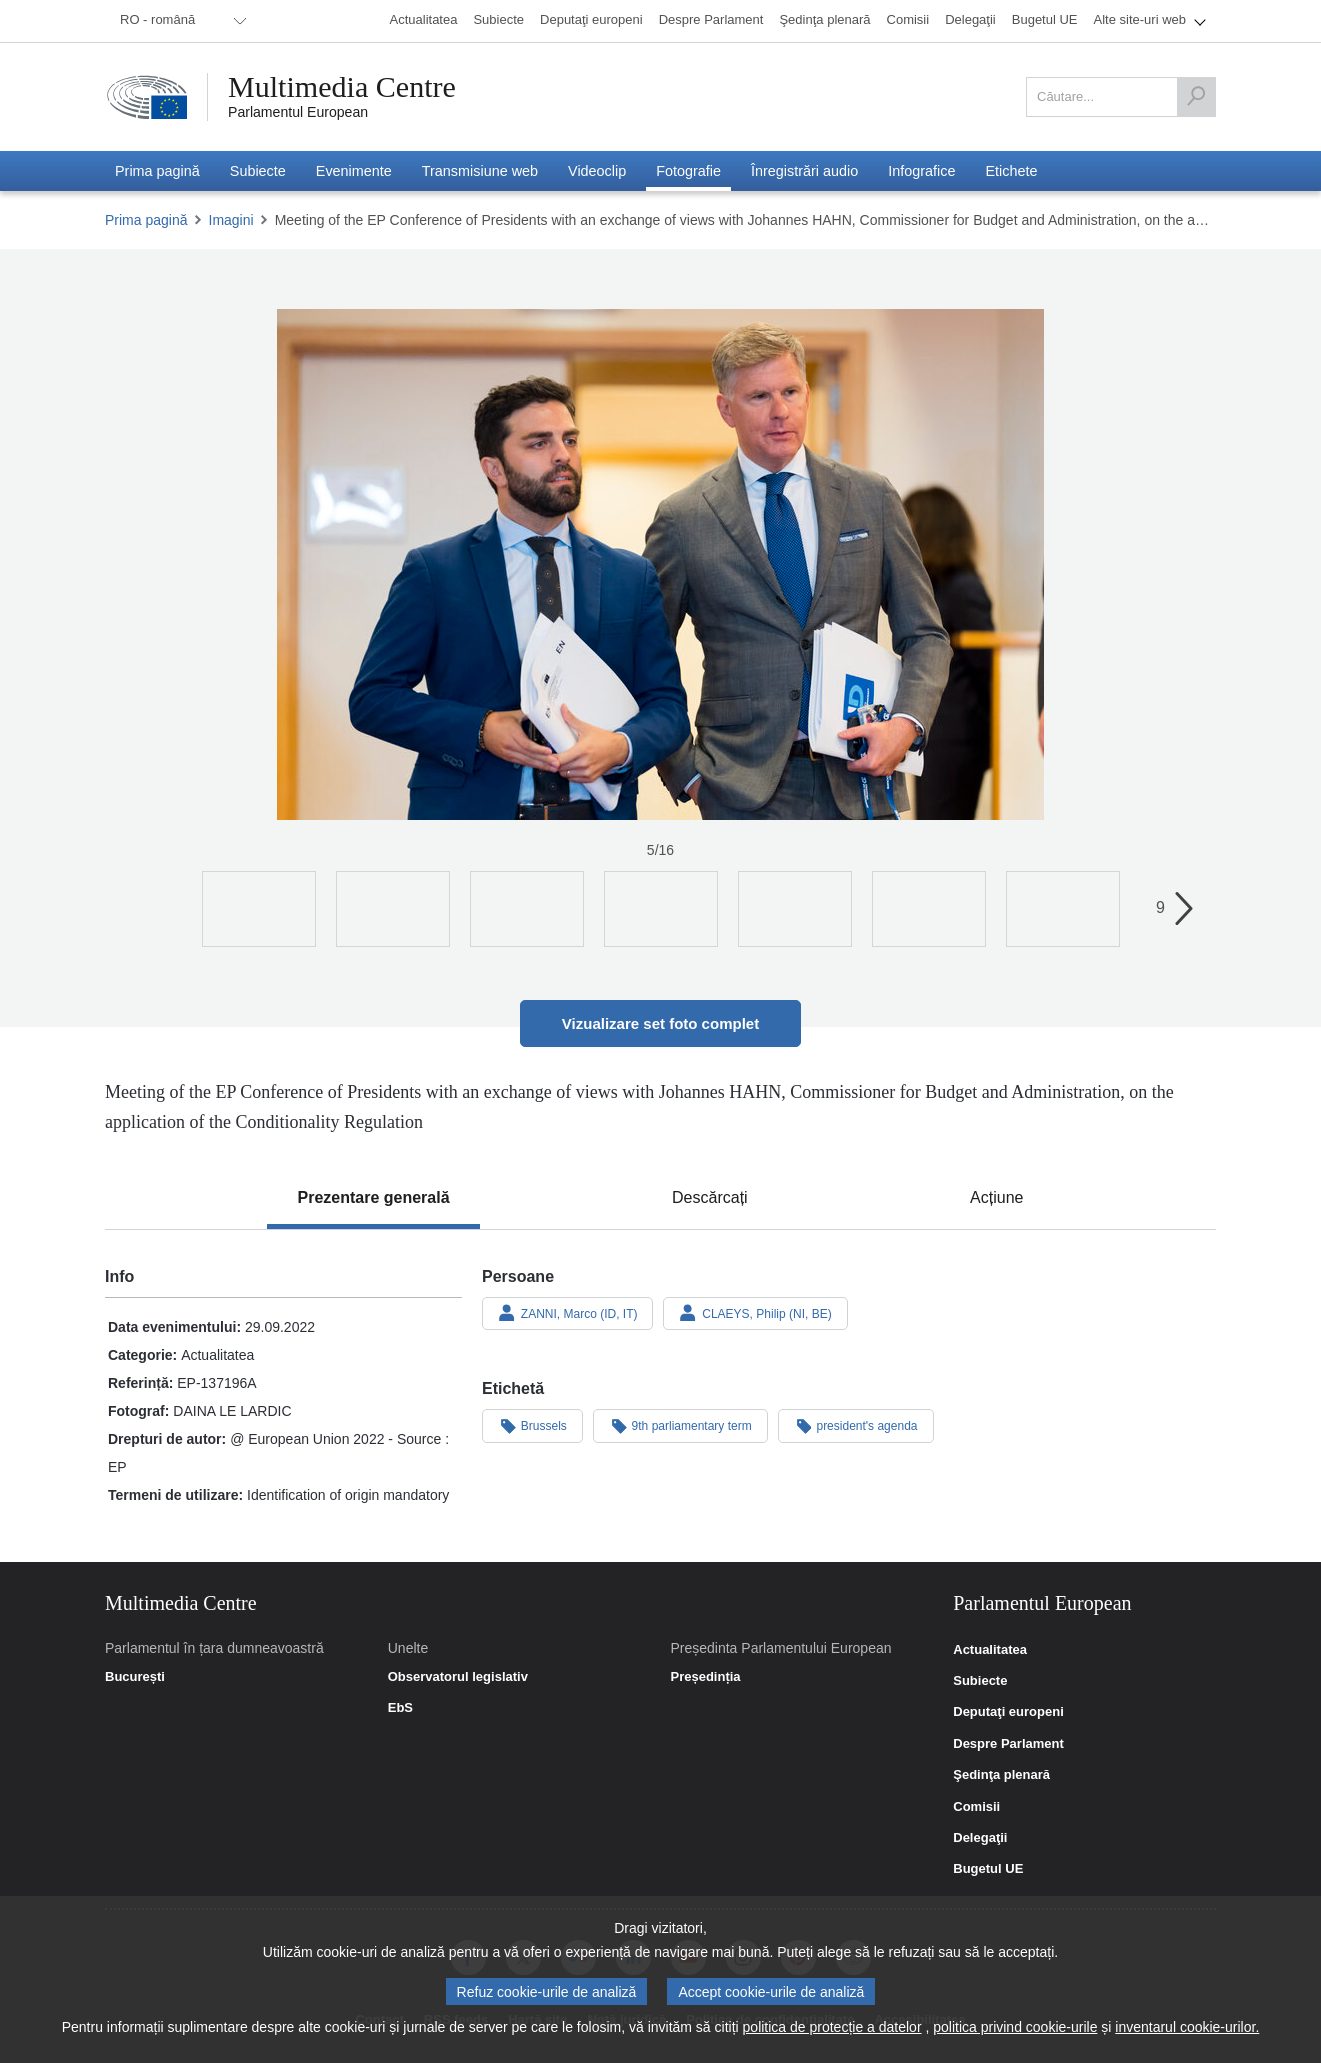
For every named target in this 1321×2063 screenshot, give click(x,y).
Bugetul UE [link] (988, 1869)
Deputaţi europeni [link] (1008, 1712)
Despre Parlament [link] (1008, 1744)
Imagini (231, 220)
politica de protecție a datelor (832, 2027)
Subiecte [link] (980, 1681)
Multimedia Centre (342, 87)
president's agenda (856, 1425)
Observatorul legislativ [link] (458, 1677)
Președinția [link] (705, 1677)
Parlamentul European (298, 112)
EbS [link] (400, 1708)
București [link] (135, 1677)
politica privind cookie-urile (1015, 2027)
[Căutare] (1196, 97)
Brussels (532, 1425)
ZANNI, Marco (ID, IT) (567, 1313)
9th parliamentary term (680, 1425)
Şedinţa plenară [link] (1001, 1775)
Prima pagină (146, 220)
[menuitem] (180, 21)
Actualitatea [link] (990, 1650)
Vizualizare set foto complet (660, 1023)
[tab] (373, 1198)
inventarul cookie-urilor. (1187, 2027)
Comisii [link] (976, 1807)
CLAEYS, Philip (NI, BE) (755, 1313)
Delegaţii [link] (980, 1838)
